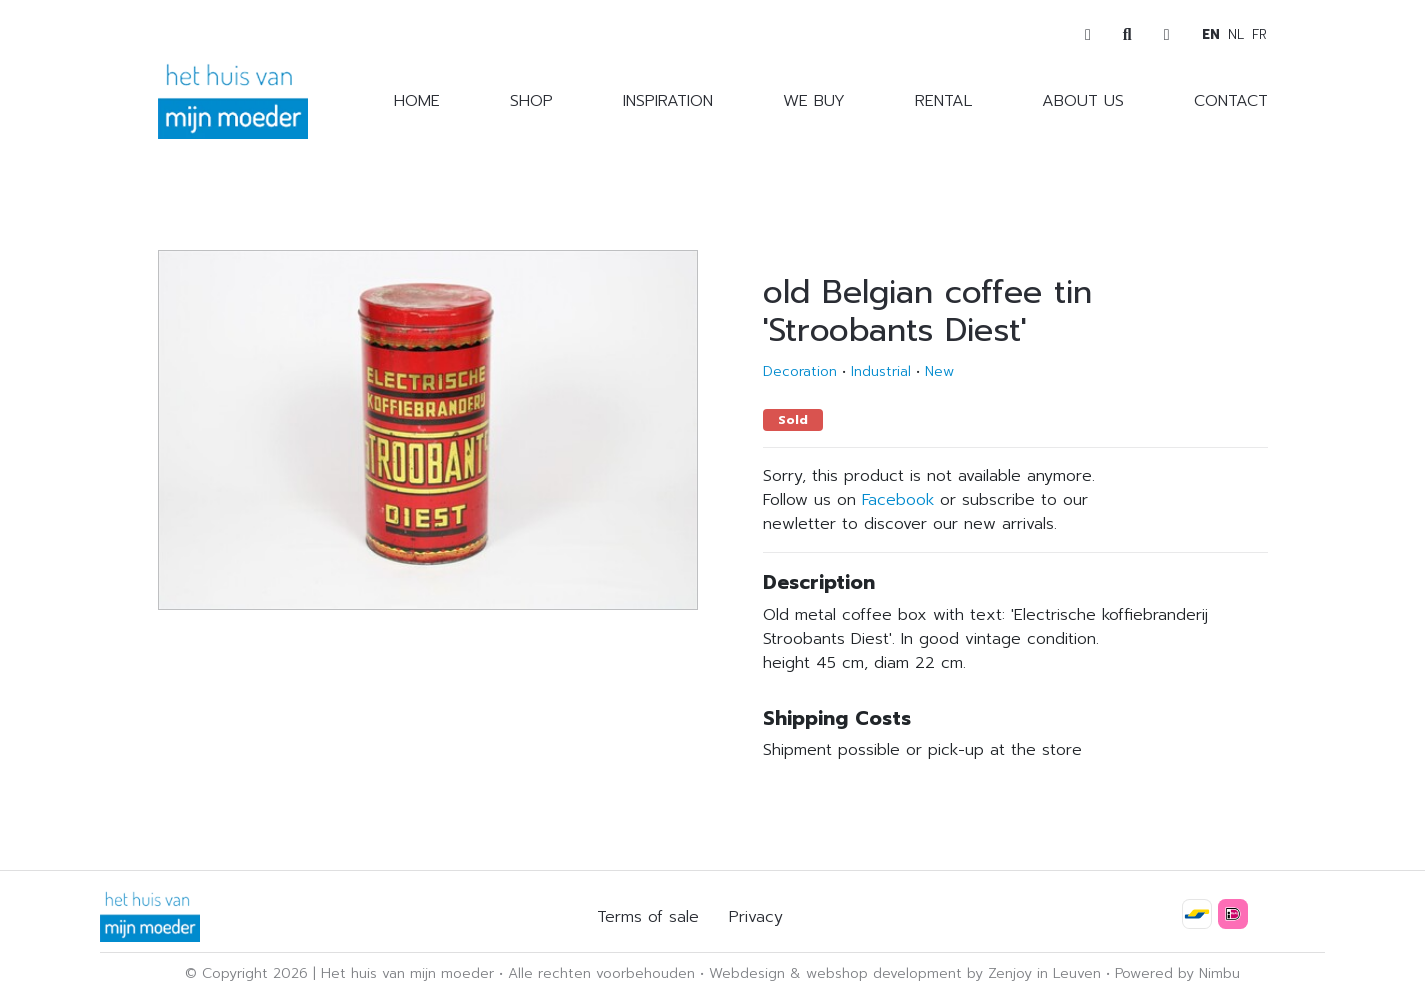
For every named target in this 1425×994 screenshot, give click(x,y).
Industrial (881, 371)
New (939, 371)
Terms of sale (648, 917)
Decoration (800, 371)
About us (1083, 101)
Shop (531, 101)
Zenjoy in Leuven (1044, 973)
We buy (814, 101)
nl (1236, 34)
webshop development (884, 973)
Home (417, 101)
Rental (943, 101)
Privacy (756, 917)
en (1211, 34)
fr (1259, 34)
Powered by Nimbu (1177, 973)
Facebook (898, 500)
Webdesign (747, 973)
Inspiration (668, 101)
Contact (1231, 101)
